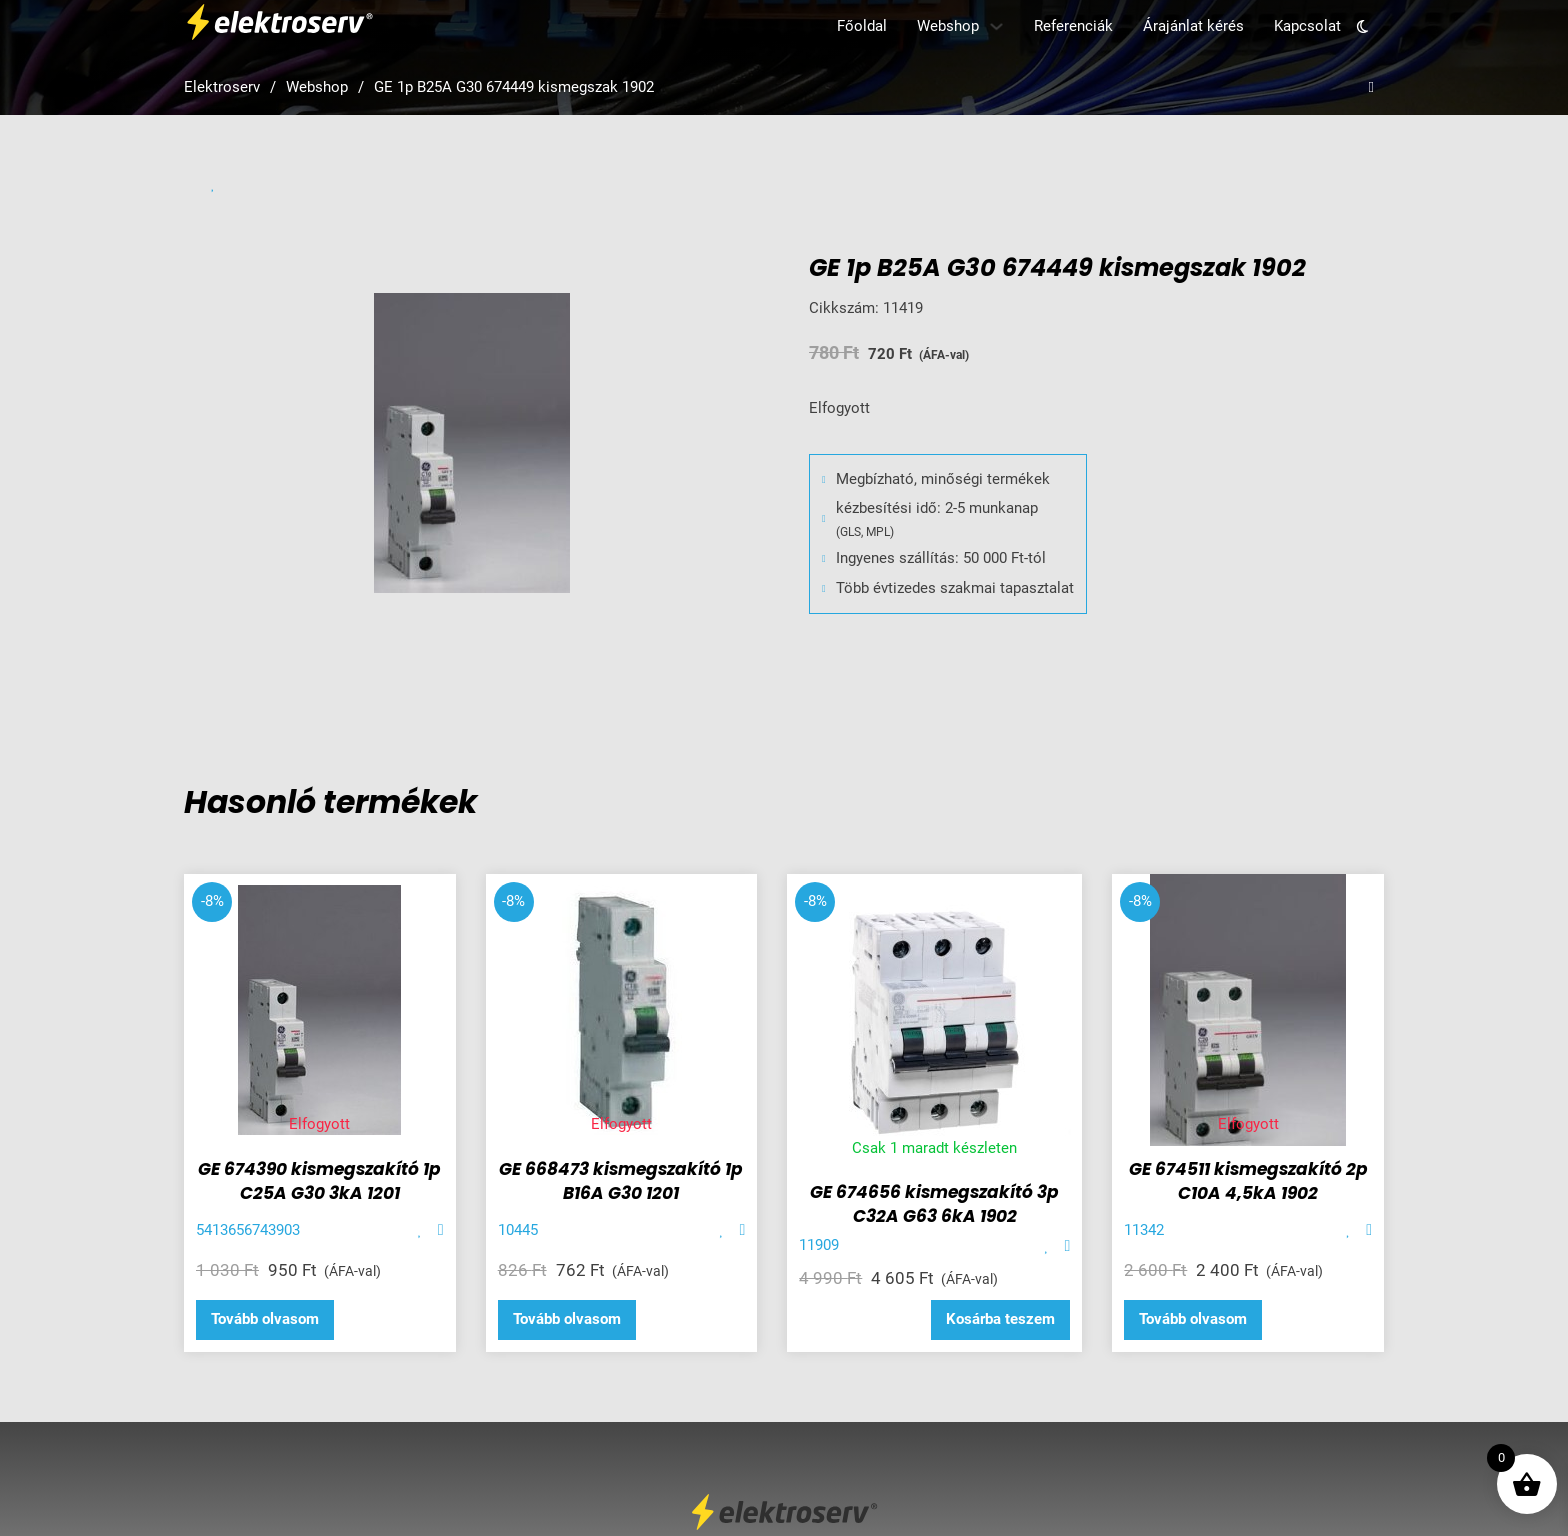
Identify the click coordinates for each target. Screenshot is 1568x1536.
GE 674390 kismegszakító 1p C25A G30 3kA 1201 (319, 1181)
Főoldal (862, 26)
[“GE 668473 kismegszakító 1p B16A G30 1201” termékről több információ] (567, 1320)
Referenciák (1073, 26)
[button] (1000, 1320)
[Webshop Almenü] (996, 26)
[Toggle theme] (1362, 26)
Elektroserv (222, 87)
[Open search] (1371, 87)
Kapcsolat (1307, 26)
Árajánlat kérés (1193, 26)
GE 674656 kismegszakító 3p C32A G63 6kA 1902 (934, 1204)
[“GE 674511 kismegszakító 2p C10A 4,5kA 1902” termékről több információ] (1193, 1320)
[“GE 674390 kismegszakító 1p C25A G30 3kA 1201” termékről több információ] (265, 1320)
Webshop (948, 26)
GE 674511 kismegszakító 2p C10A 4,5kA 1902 (1248, 1181)
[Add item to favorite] (420, 1230)
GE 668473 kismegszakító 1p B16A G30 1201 (621, 1181)
